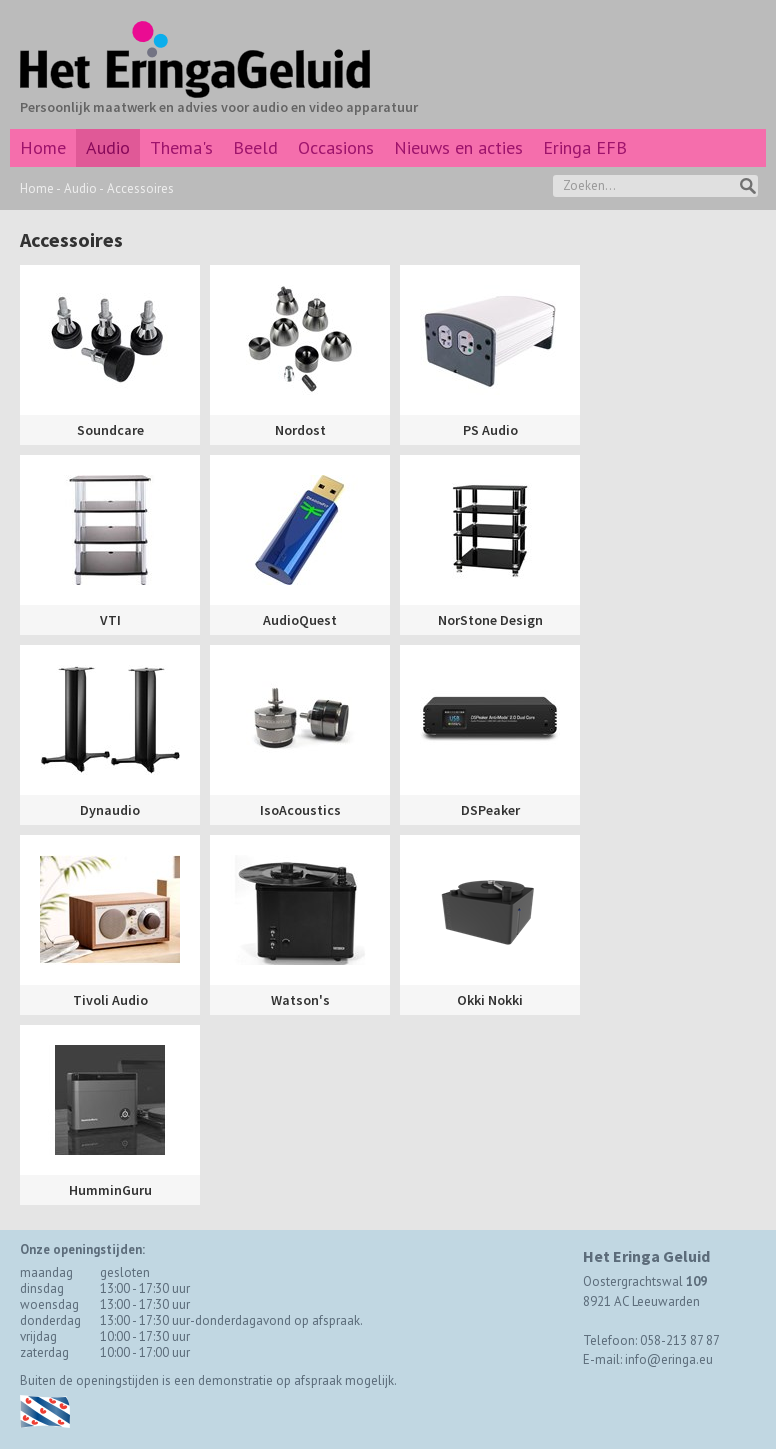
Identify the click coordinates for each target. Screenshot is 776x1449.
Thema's (181, 147)
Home (43, 147)
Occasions (336, 147)
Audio (108, 147)
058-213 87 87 (680, 1340)
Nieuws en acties (458, 147)
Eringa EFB (585, 147)
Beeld (255, 147)
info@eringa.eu (669, 1359)
